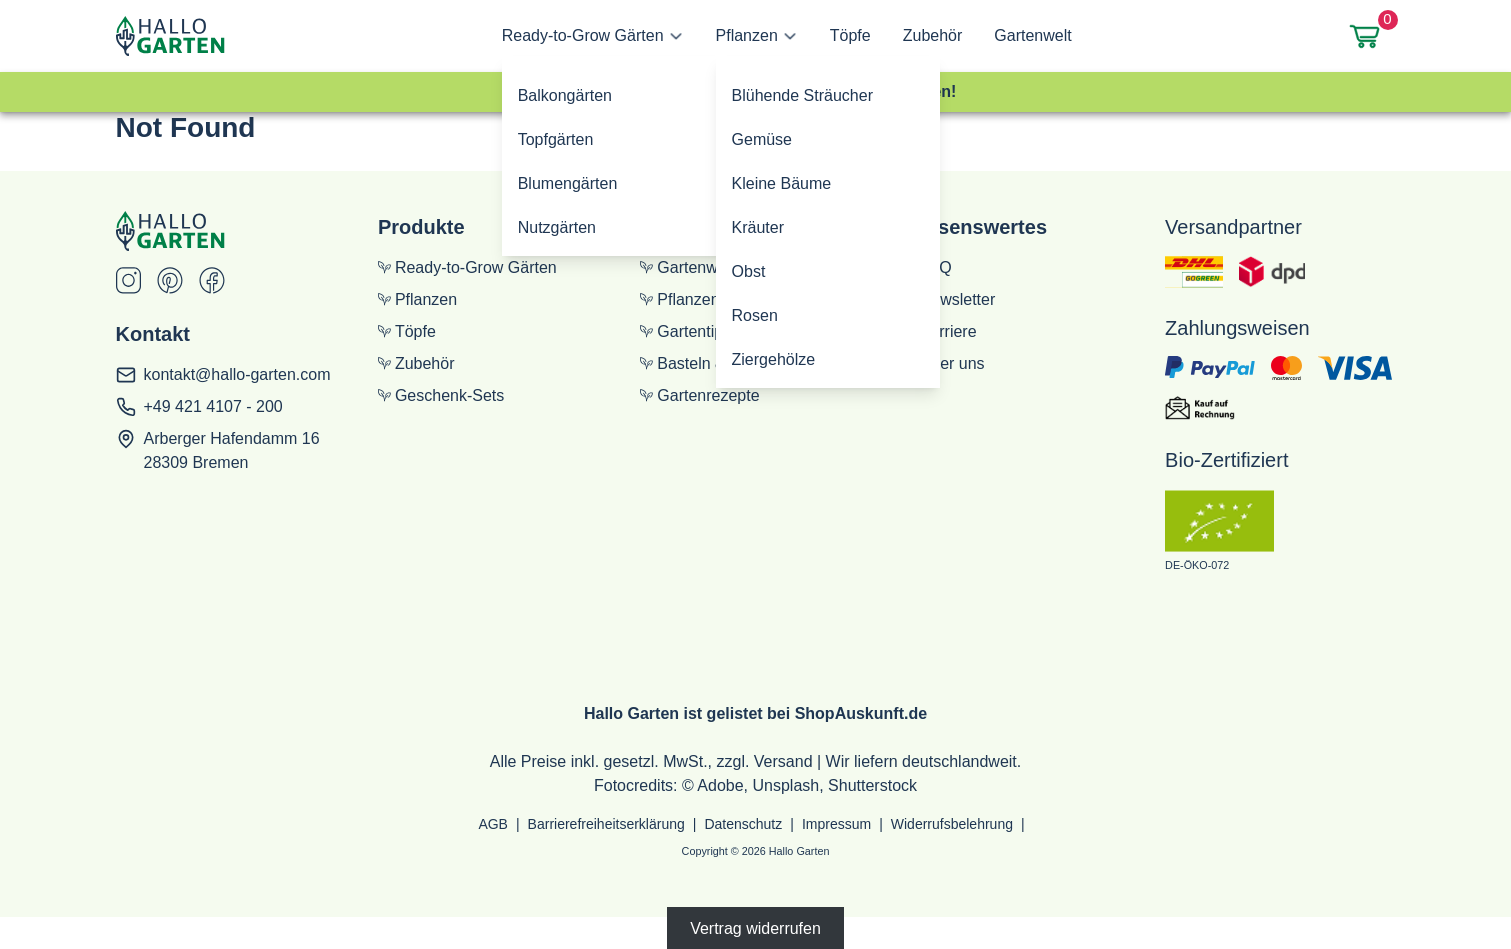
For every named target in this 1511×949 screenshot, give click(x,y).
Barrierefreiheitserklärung (606, 824)
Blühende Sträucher (802, 95)
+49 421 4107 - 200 (213, 406)
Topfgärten (556, 139)
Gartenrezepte (699, 395)
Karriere (940, 331)
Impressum (836, 824)
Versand (783, 761)
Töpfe (850, 35)
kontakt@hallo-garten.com (237, 374)
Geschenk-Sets (441, 395)
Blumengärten (568, 183)
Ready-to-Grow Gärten (583, 35)
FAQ (927, 267)
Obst (749, 271)
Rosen (755, 315)
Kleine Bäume (782, 183)
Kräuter (758, 227)
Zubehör (933, 35)
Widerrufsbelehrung (952, 824)
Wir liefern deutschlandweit (921, 761)
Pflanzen (747, 35)
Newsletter (949, 299)
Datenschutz (743, 824)
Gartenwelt (1032, 35)
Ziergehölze (774, 359)
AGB (493, 824)
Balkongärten (565, 95)
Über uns (944, 363)
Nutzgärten (557, 227)
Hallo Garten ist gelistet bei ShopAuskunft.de (755, 713)
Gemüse (762, 139)
